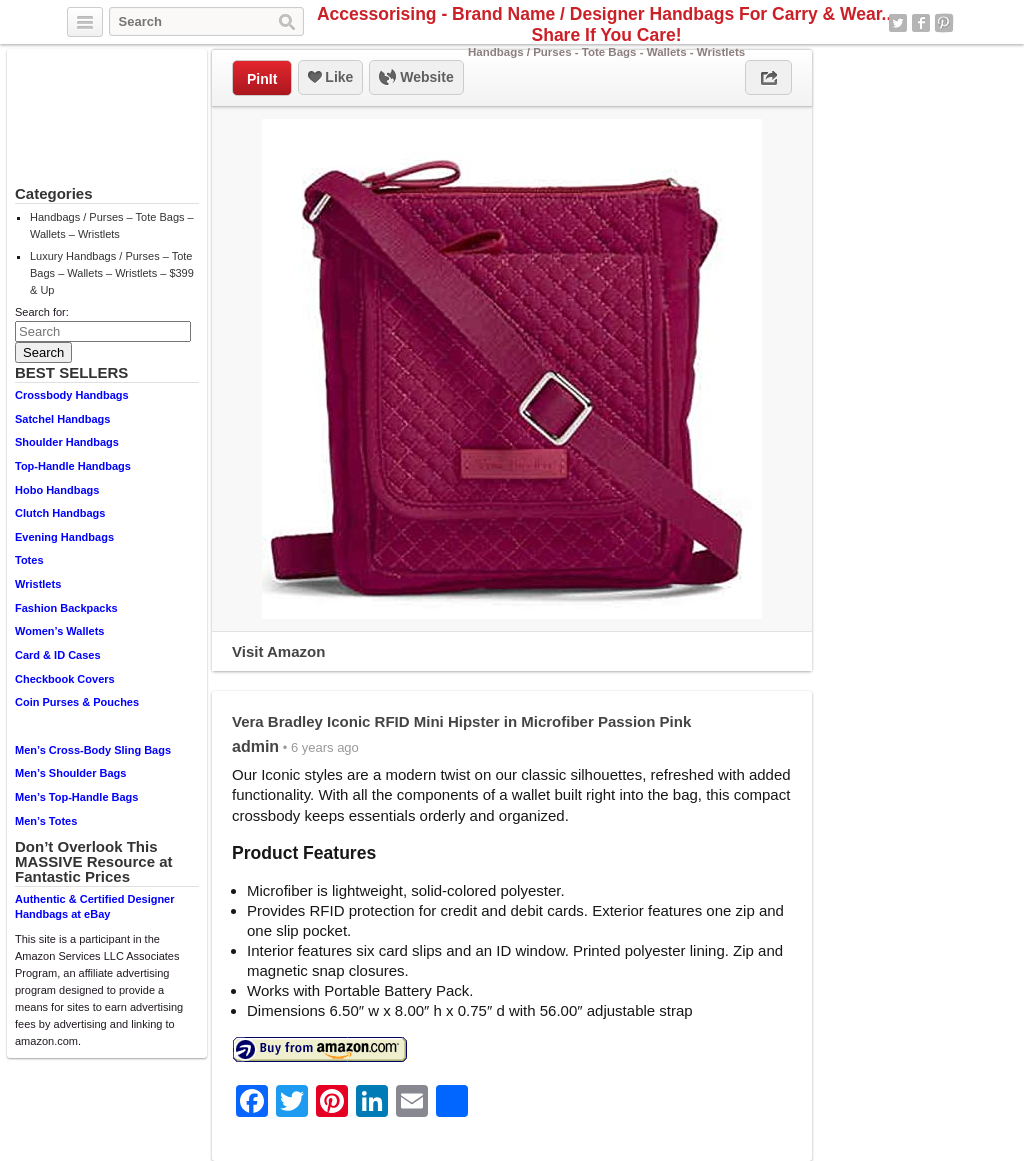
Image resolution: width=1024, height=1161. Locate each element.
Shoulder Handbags (67, 442)
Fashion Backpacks (66, 608)
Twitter (898, 23)
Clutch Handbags (60, 513)
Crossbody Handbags (72, 395)
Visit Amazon (278, 651)
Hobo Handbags (57, 490)
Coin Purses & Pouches (77, 702)
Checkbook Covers (65, 679)
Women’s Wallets (59, 631)
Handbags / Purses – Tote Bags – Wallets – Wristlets (112, 225)
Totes (29, 560)
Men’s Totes (46, 821)
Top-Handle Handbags (73, 466)
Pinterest (944, 23)
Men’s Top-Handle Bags (76, 797)
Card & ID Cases (58, 655)
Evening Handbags (64, 537)
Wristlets (38, 584)
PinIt (262, 79)
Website (416, 78)
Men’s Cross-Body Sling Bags (93, 750)
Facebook (921, 23)
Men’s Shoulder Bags (70, 773)
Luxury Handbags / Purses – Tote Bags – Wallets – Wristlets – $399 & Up (112, 273)
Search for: (42, 312)
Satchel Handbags (62, 419)
